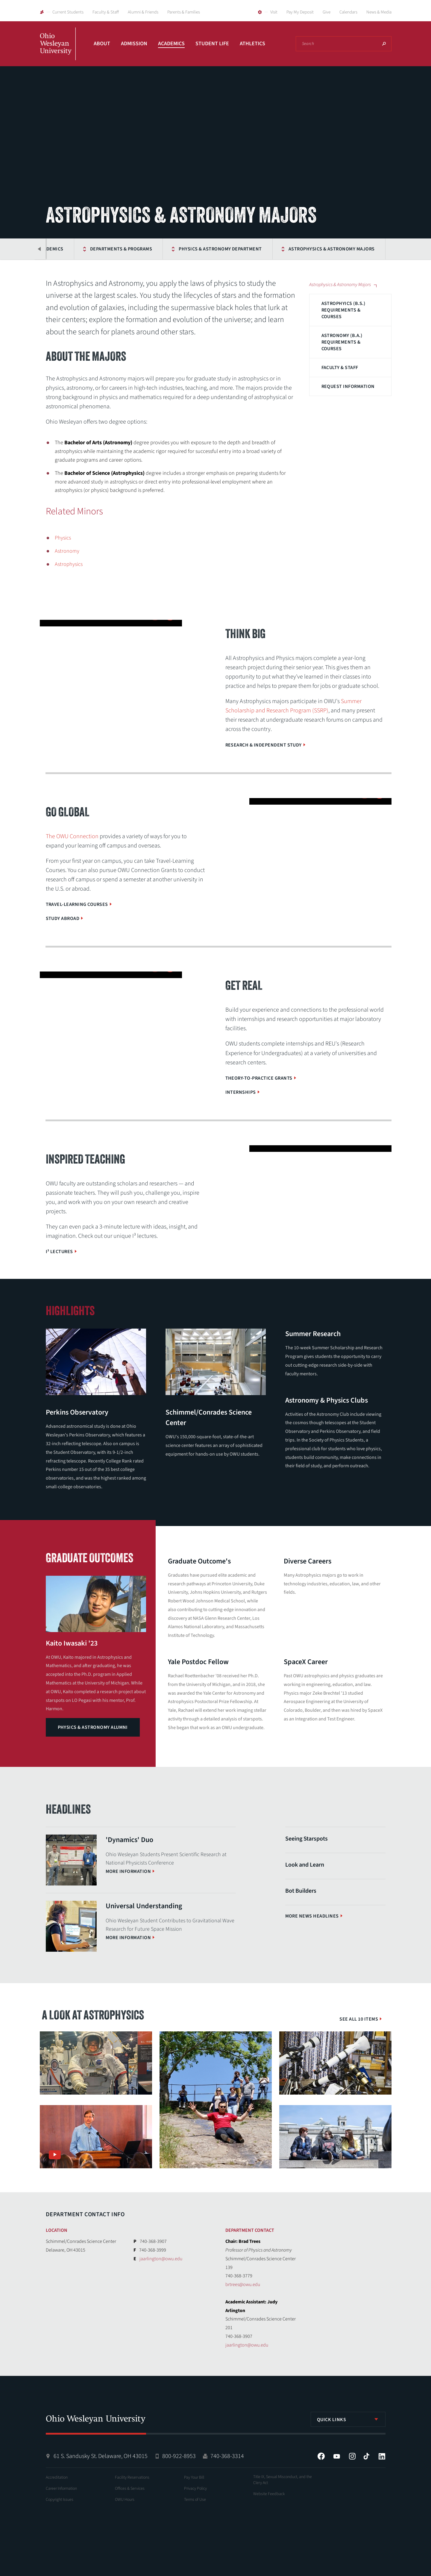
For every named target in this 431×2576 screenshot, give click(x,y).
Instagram (352, 2456)
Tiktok (366, 2456)
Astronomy (67, 551)
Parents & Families (183, 12)
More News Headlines (312, 1916)
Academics (171, 43)
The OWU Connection (72, 836)
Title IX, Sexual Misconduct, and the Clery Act (282, 2480)
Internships (240, 1092)
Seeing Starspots (306, 1839)
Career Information (61, 2489)
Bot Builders (300, 1891)
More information (128, 1871)
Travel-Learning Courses (77, 904)
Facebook (321, 2456)
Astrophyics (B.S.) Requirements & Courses (343, 310)
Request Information (348, 386)
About (102, 43)
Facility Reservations (132, 2477)
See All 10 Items (358, 2019)
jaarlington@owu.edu (160, 2258)
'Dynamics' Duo (129, 1840)
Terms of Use (195, 2500)
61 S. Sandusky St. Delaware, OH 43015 (101, 2456)
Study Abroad (63, 918)
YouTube (336, 2456)
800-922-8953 (179, 2456)
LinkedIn (382, 2456)
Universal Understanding (144, 1906)
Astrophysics (69, 564)
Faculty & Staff (105, 12)
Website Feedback (269, 2494)
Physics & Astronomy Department (177, 249)
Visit (273, 12)
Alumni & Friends (143, 12)
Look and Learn (304, 1865)
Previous (40, 248)
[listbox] (348, 2419)
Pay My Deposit (300, 12)
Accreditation (57, 2477)
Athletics (252, 43)
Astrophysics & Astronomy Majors (289, 249)
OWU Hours (124, 2500)
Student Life (212, 43)
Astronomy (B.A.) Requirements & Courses (341, 342)
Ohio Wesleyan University (58, 50)
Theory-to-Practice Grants (258, 1078)
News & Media (378, 12)
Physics (63, 538)
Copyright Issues (59, 2500)
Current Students (68, 12)
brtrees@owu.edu (242, 2284)
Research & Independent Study (263, 745)
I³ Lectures (59, 1251)
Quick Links (331, 2419)
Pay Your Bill (194, 2477)
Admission (134, 43)
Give (326, 12)
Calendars (348, 12)
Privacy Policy (195, 2489)
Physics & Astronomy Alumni (93, 1727)
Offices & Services (130, 2489)
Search (384, 43)
